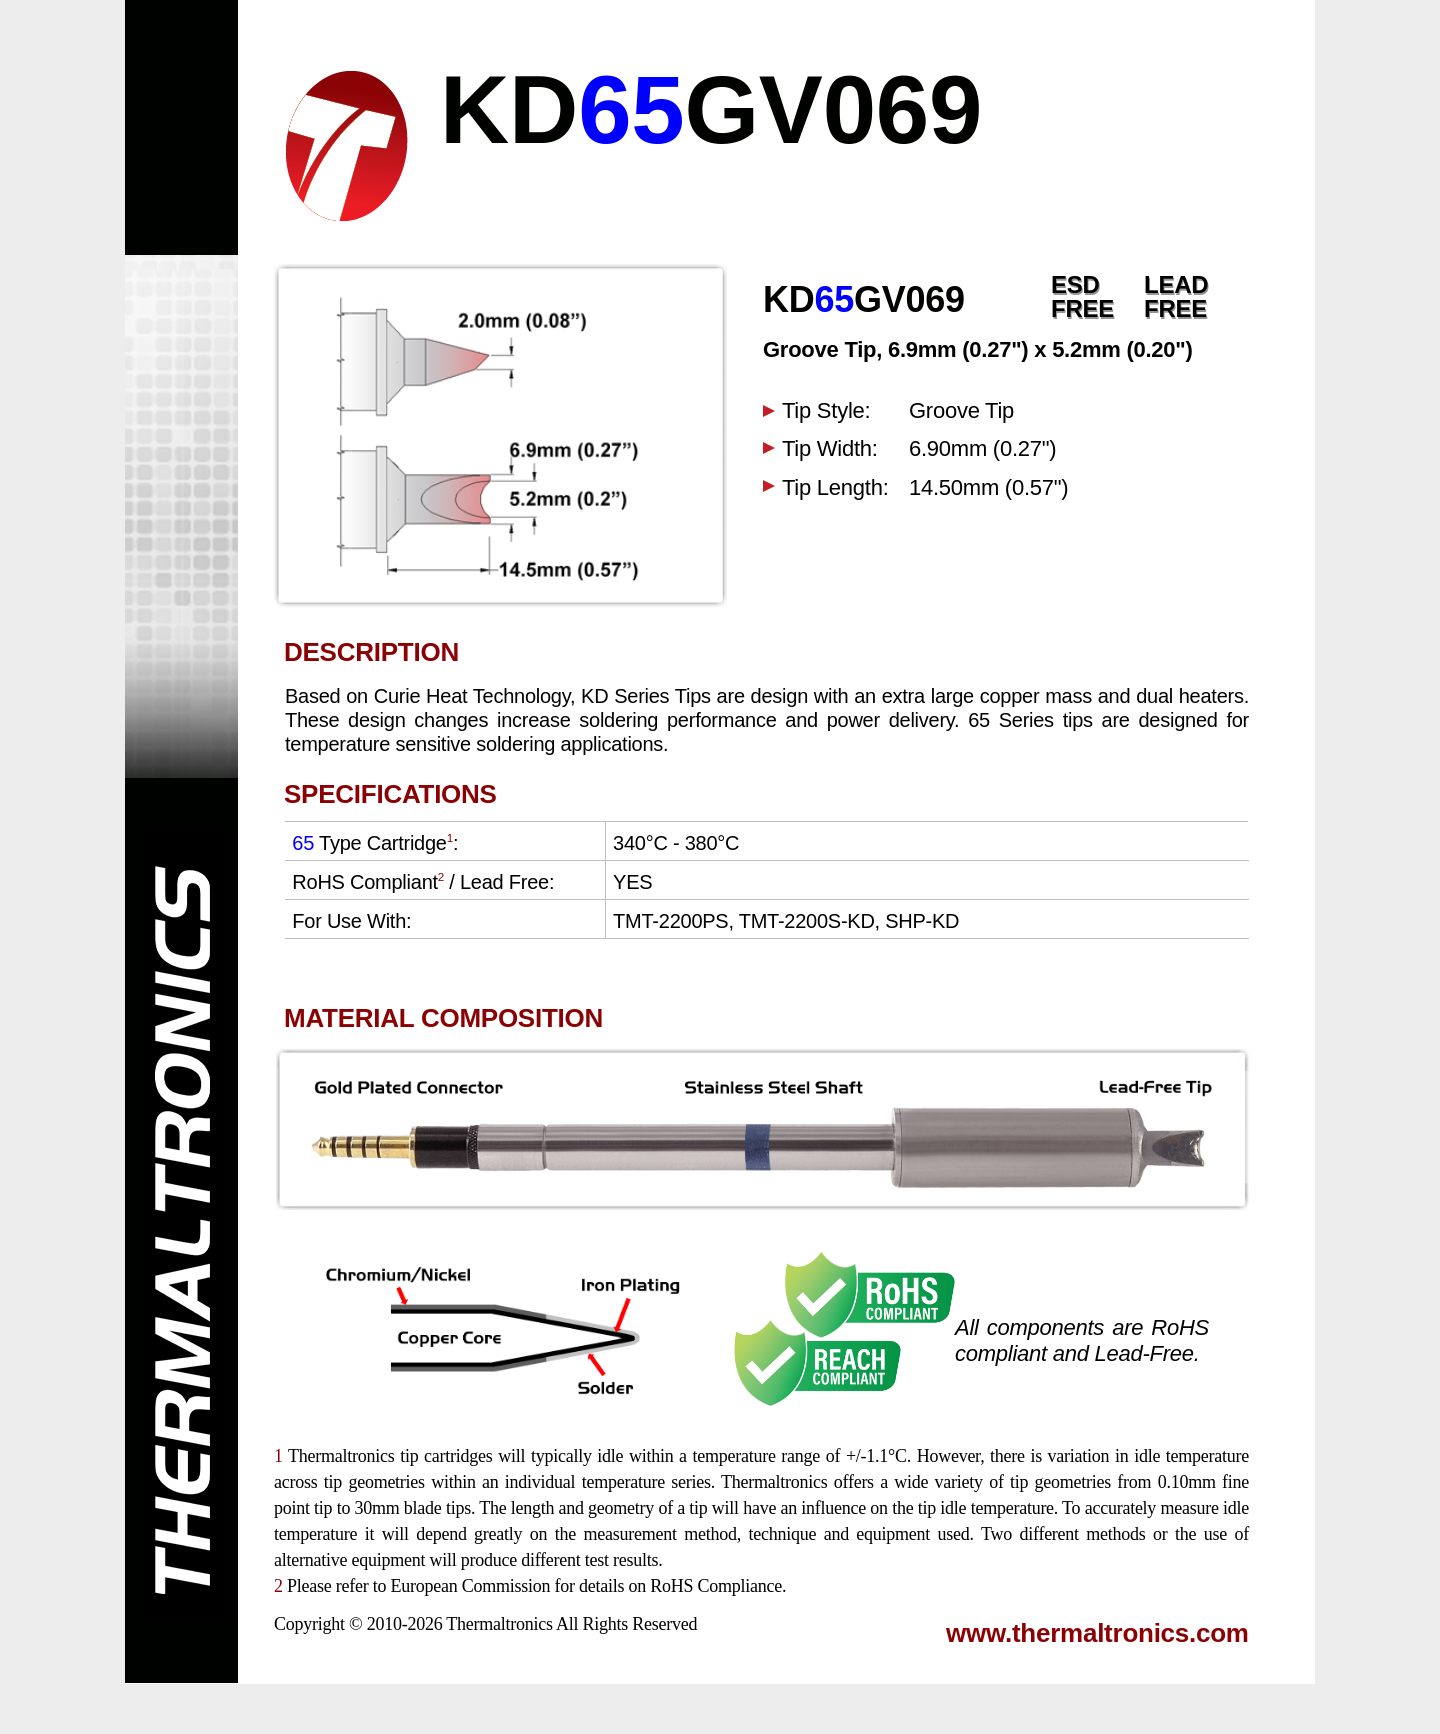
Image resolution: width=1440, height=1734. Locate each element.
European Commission (470, 1586)
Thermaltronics (499, 1624)
